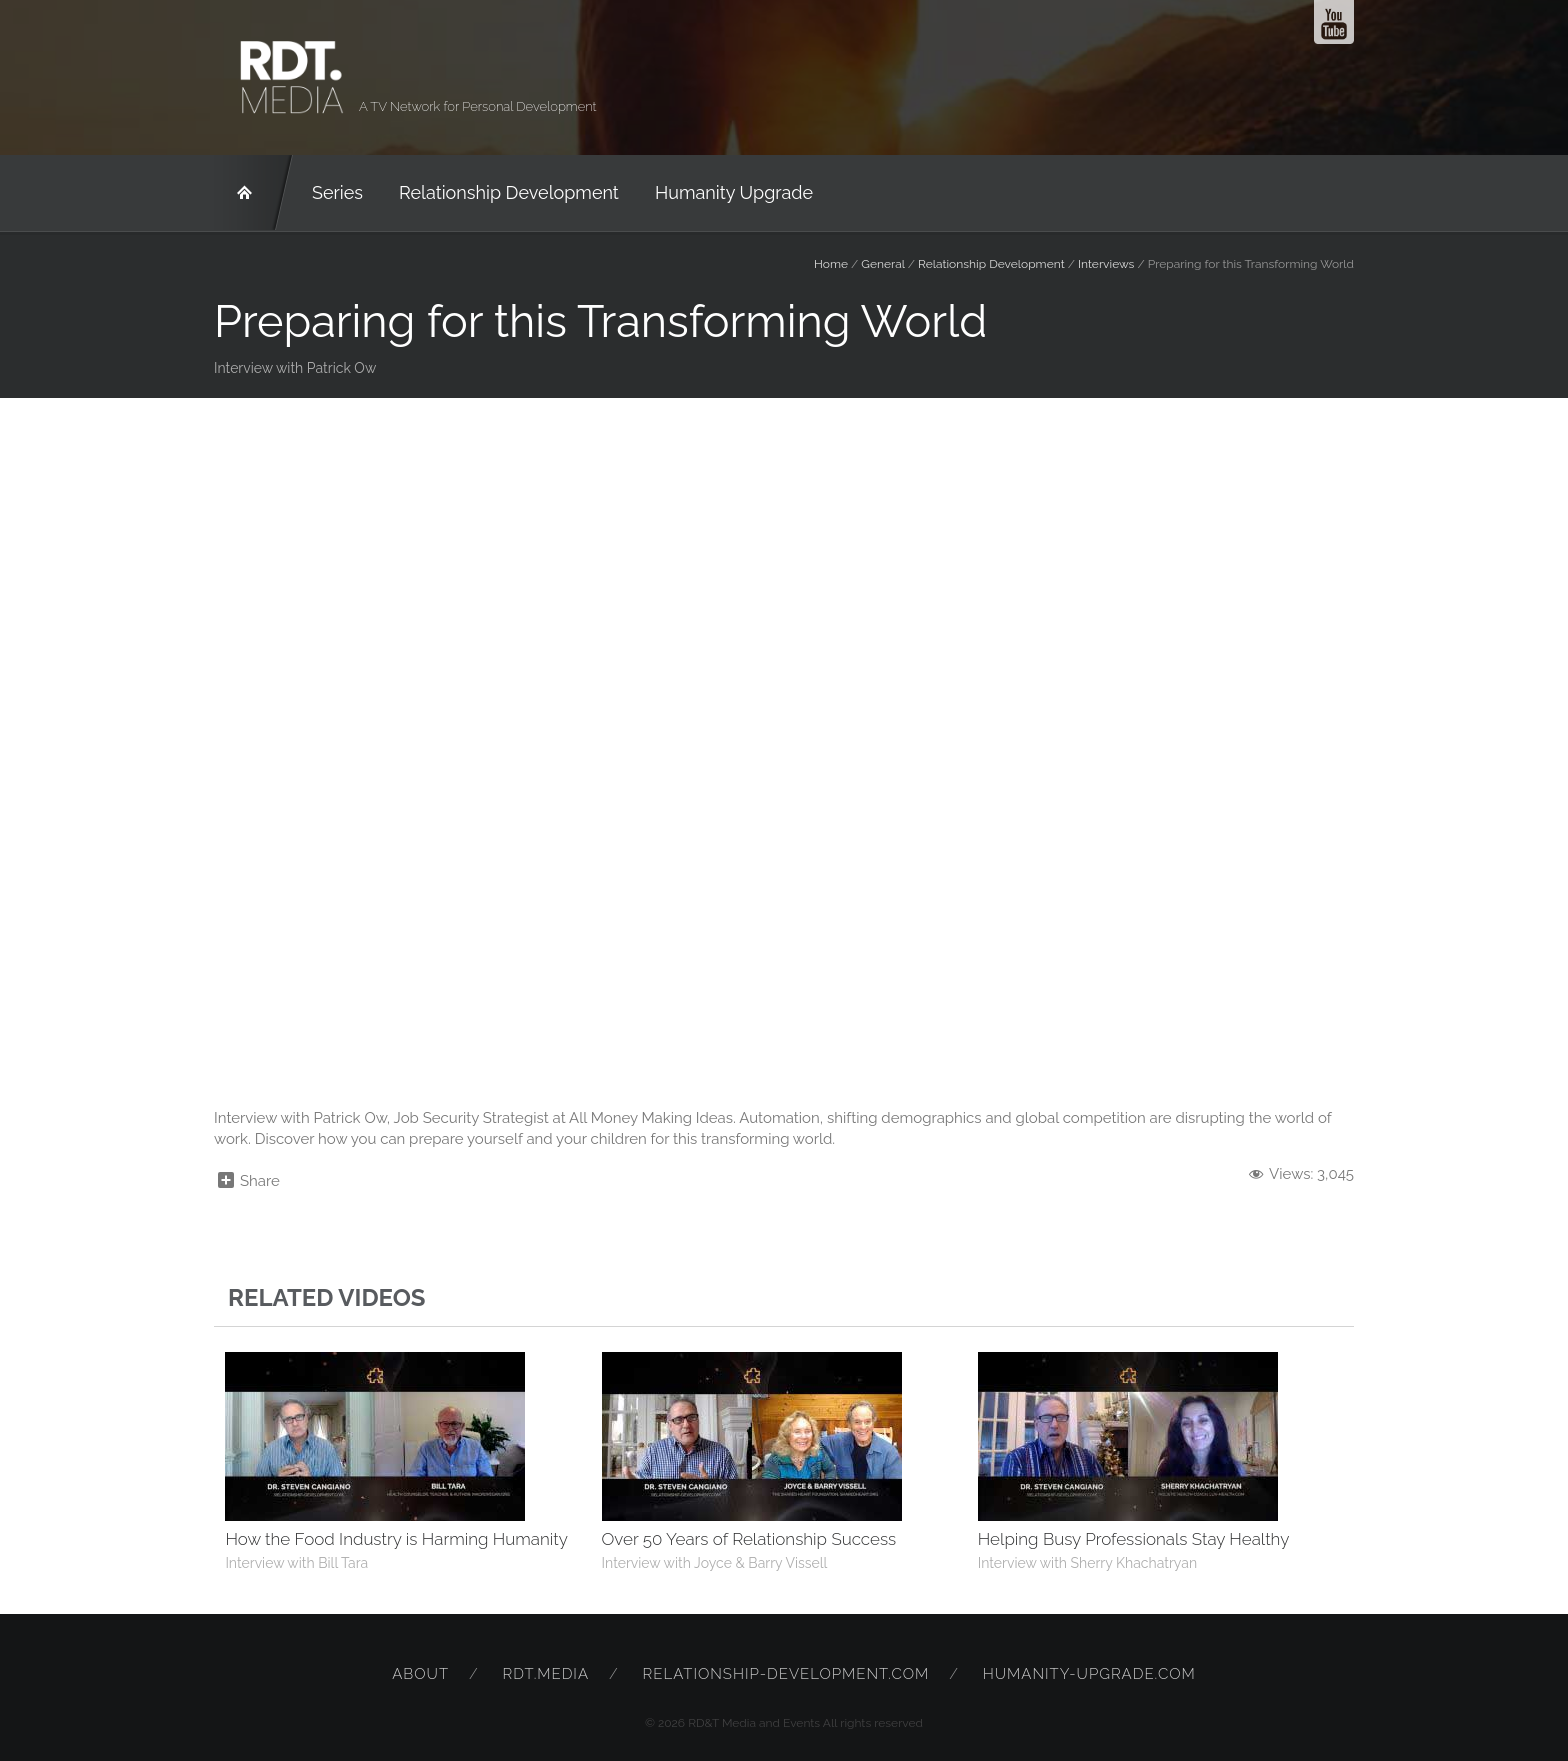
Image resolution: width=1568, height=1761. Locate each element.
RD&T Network (254, 193)
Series (337, 192)
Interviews (1106, 264)
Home (831, 264)
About (420, 1674)
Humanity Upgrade (734, 192)
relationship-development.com (786, 1674)
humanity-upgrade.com (1089, 1674)
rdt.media (546, 1674)
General (882, 264)
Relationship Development (509, 192)
